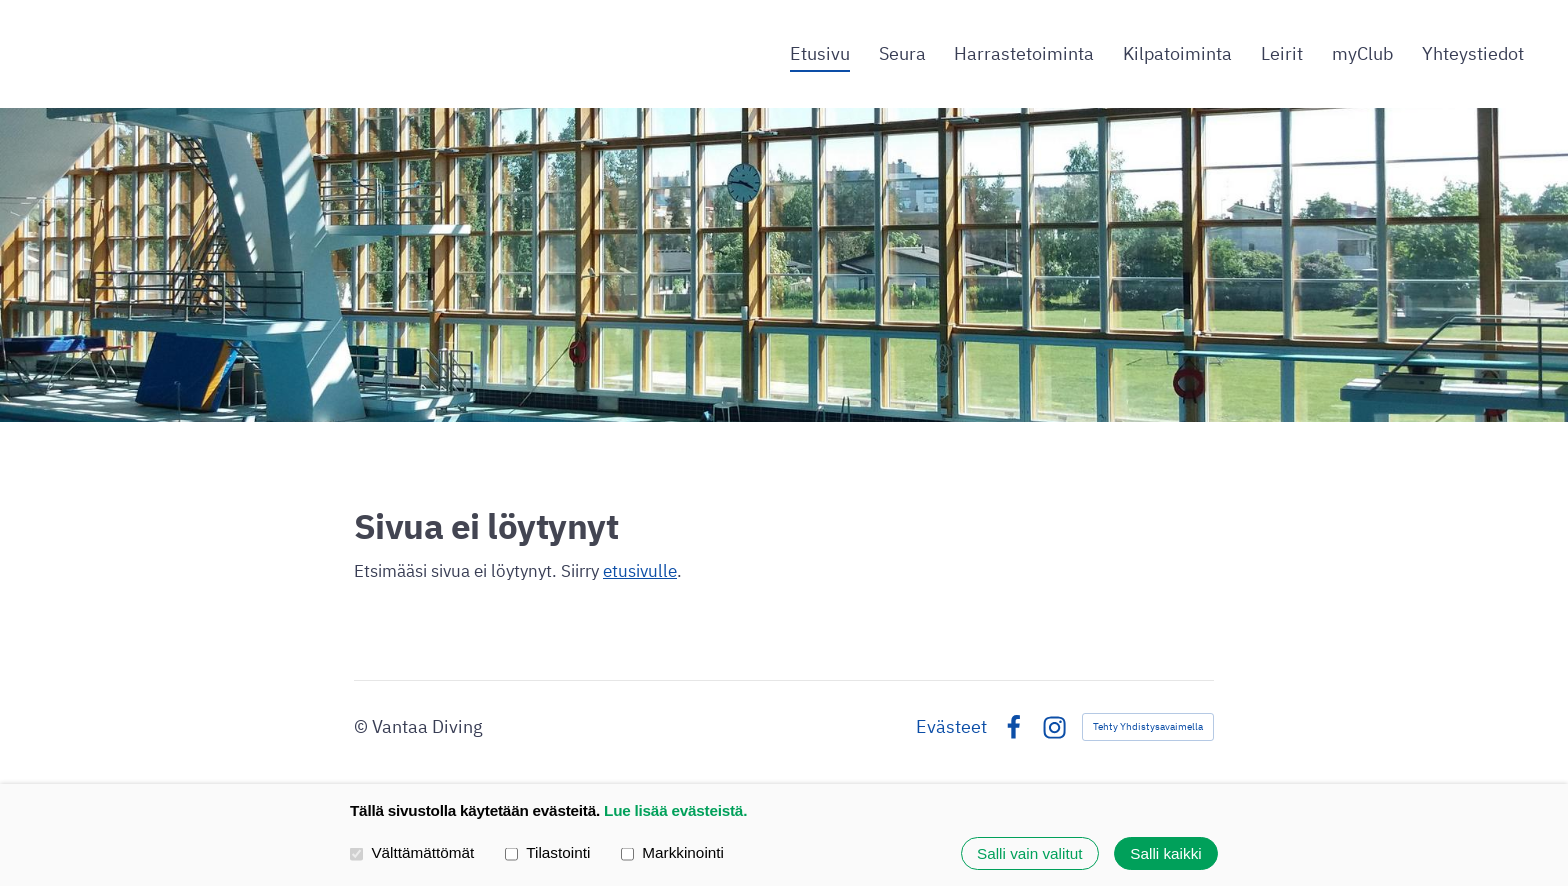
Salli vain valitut (1029, 853)
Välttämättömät (412, 853)
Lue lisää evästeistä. (675, 810)
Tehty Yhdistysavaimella (1148, 726)
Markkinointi (672, 853)
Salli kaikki (1165, 853)
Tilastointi (547, 853)
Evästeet (951, 727)
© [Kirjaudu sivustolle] (363, 726)
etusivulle (640, 571)
